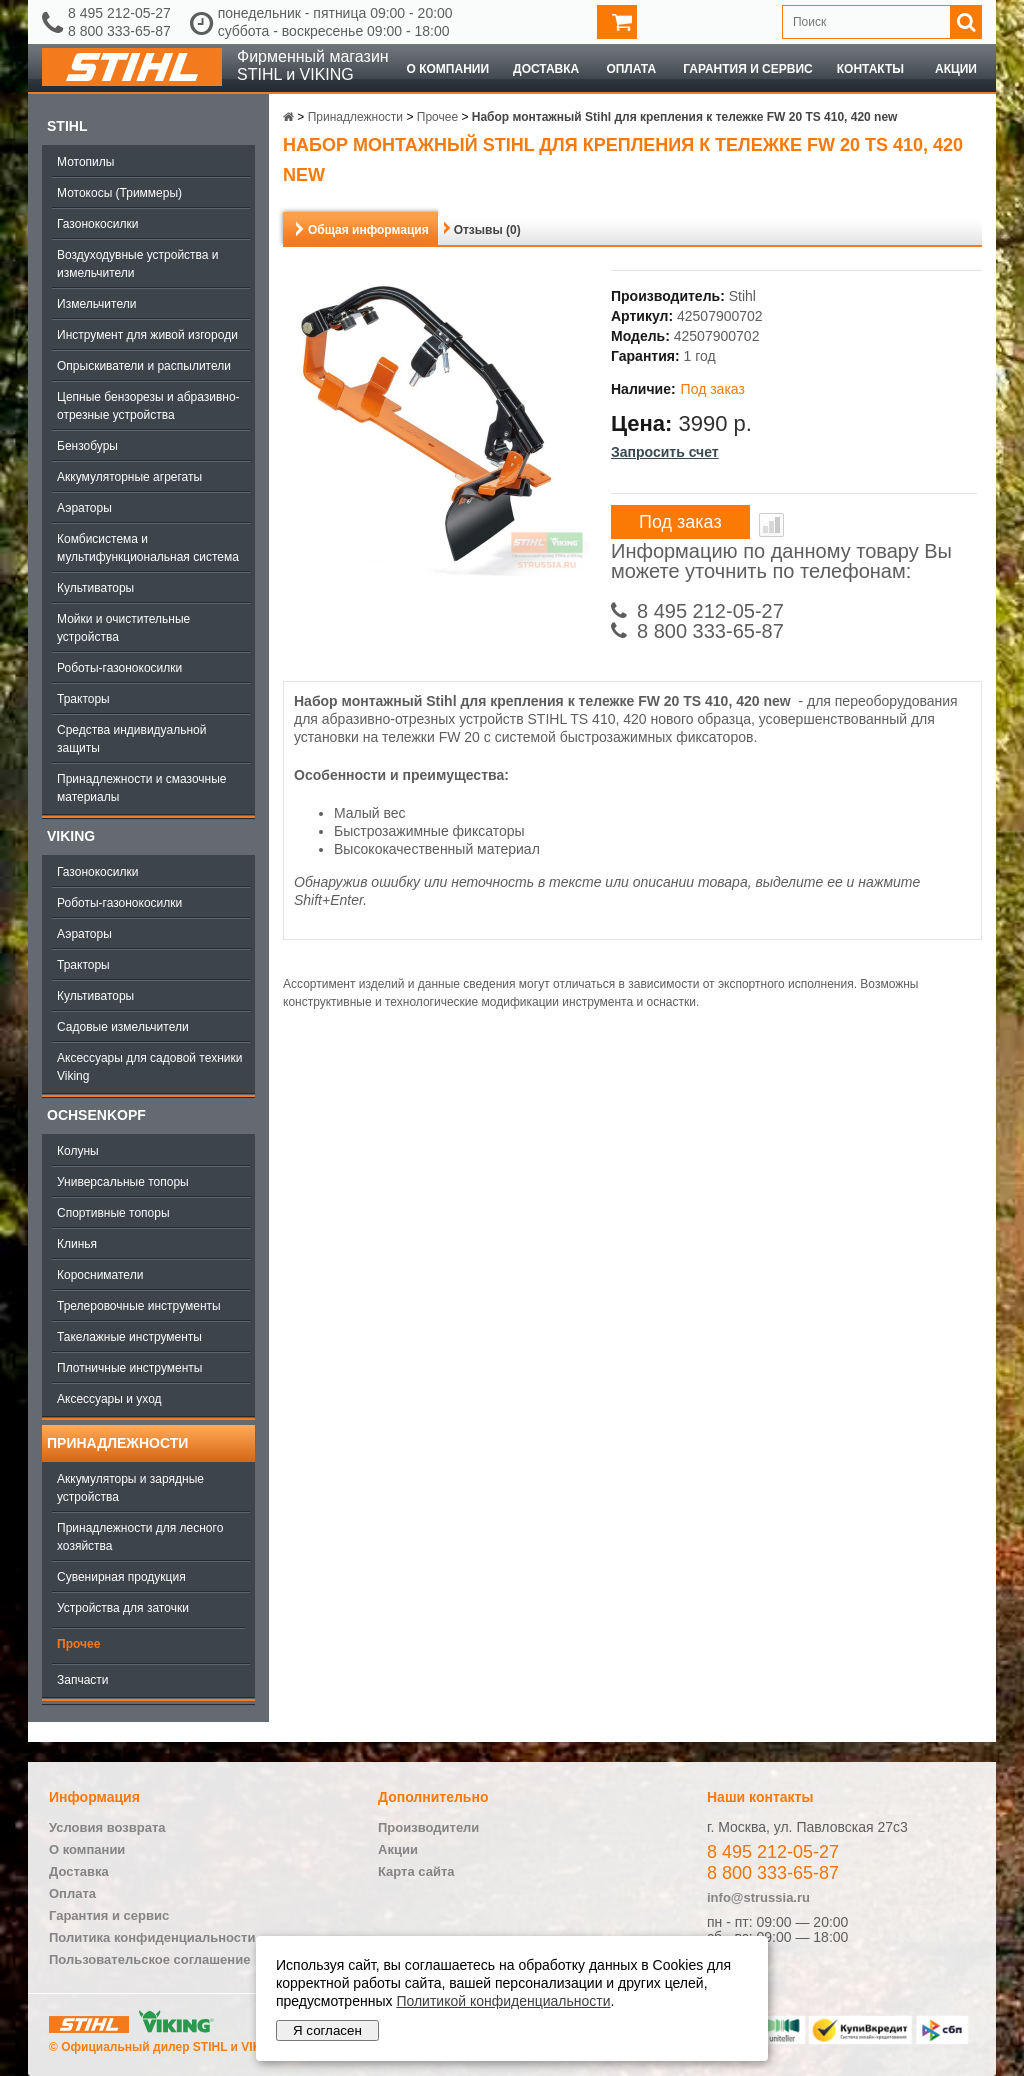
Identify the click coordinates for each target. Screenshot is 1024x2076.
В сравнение (771, 525)
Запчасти (83, 1680)
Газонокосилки (97, 224)
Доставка (546, 69)
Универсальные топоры (123, 1182)
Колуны (78, 1151)
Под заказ (680, 522)
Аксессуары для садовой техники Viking (149, 1067)
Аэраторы (84, 508)
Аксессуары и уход (109, 1399)
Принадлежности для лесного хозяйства (140, 1537)
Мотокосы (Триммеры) (119, 193)
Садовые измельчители (123, 1027)
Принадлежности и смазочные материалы (142, 788)
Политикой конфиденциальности (503, 2001)
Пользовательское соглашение (149, 1959)
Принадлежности (117, 1443)
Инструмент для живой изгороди (147, 335)
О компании (448, 69)
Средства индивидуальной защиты (131, 739)
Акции (956, 69)
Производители (428, 1827)
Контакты (870, 69)
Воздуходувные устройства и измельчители (138, 264)
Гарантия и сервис (748, 69)
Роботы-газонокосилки (119, 668)
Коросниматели (100, 1275)
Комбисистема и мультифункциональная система (148, 548)
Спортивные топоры (113, 1213)
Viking (71, 836)
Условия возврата (107, 1827)
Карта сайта (416, 1871)
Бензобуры (87, 446)
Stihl (67, 126)
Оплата (631, 69)
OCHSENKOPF (96, 1115)
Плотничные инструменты (129, 1368)
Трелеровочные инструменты (139, 1306)
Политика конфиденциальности (152, 1937)
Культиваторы (95, 588)
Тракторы (83, 699)
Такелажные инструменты (129, 1337)
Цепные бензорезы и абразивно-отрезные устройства (148, 406)
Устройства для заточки (123, 1608)
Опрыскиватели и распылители (144, 366)
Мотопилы (85, 162)
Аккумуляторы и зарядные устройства (130, 1488)
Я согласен (327, 2030)
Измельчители (96, 304)
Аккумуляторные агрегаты (129, 477)
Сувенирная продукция (121, 1577)
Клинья (77, 1244)
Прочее (78, 1644)
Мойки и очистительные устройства (123, 628)
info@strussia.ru (758, 1897)
